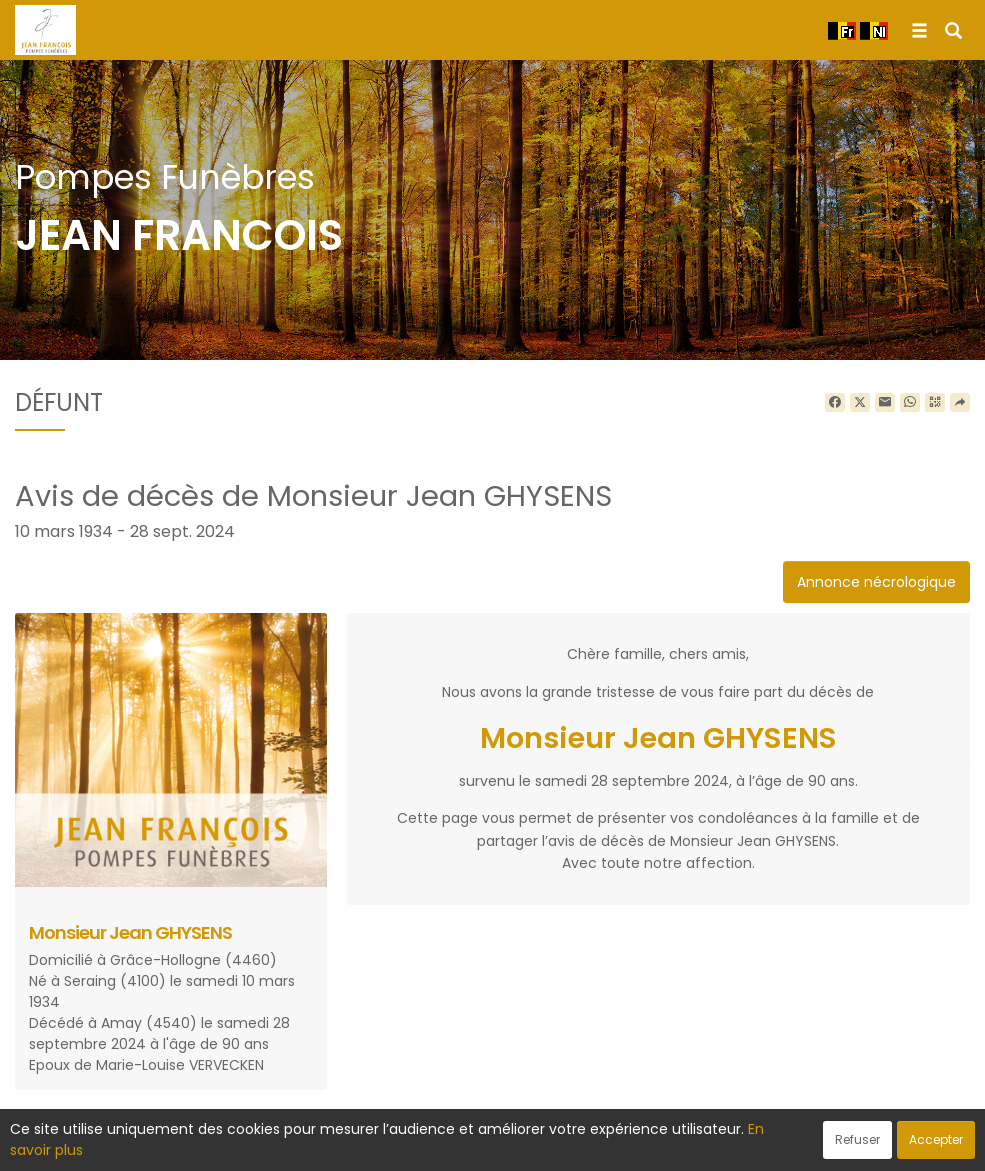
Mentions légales (683, 1145)
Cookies (581, 1145)
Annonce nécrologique (876, 582)
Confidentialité (486, 1145)
